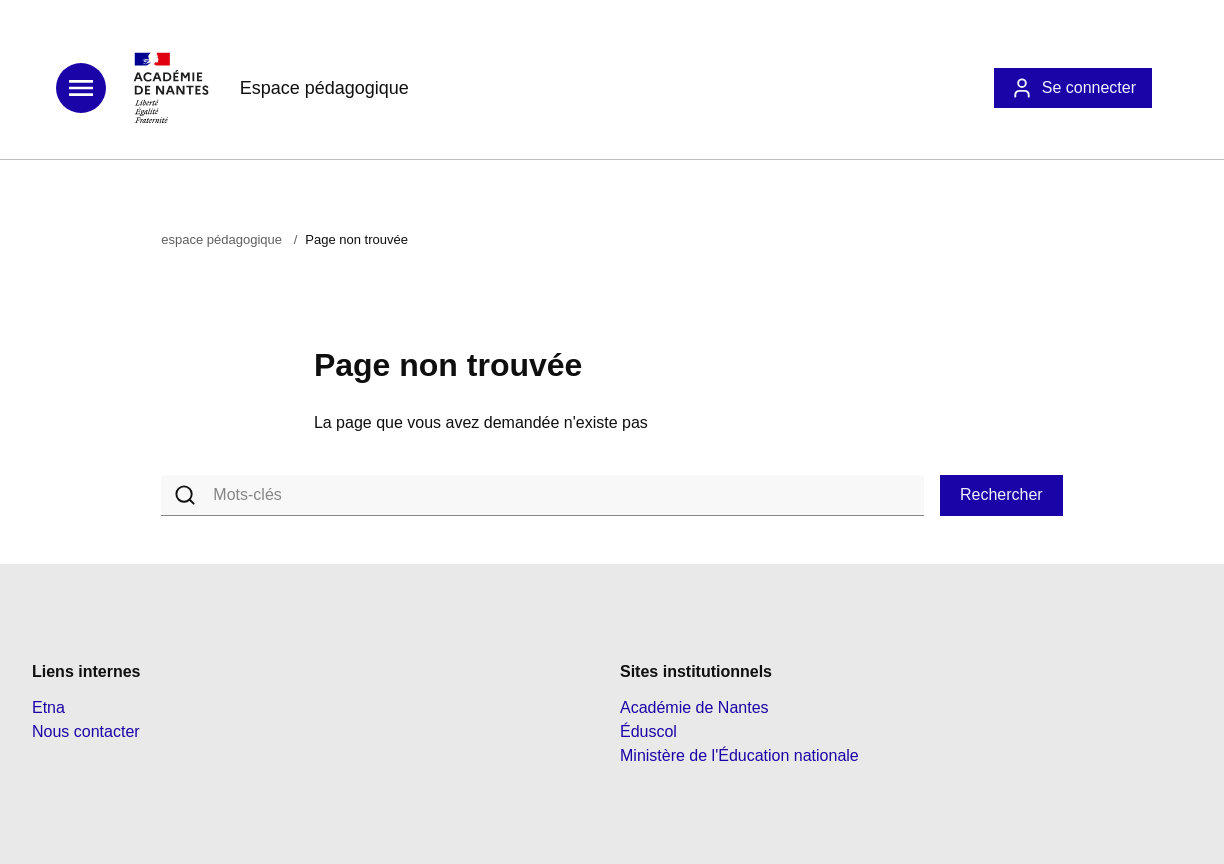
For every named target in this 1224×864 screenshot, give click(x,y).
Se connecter (1073, 88)
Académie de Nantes (694, 707)
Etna (48, 707)
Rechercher (1001, 494)
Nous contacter (86, 731)
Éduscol (648, 731)
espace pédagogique (221, 239)
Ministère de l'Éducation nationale (739, 755)
